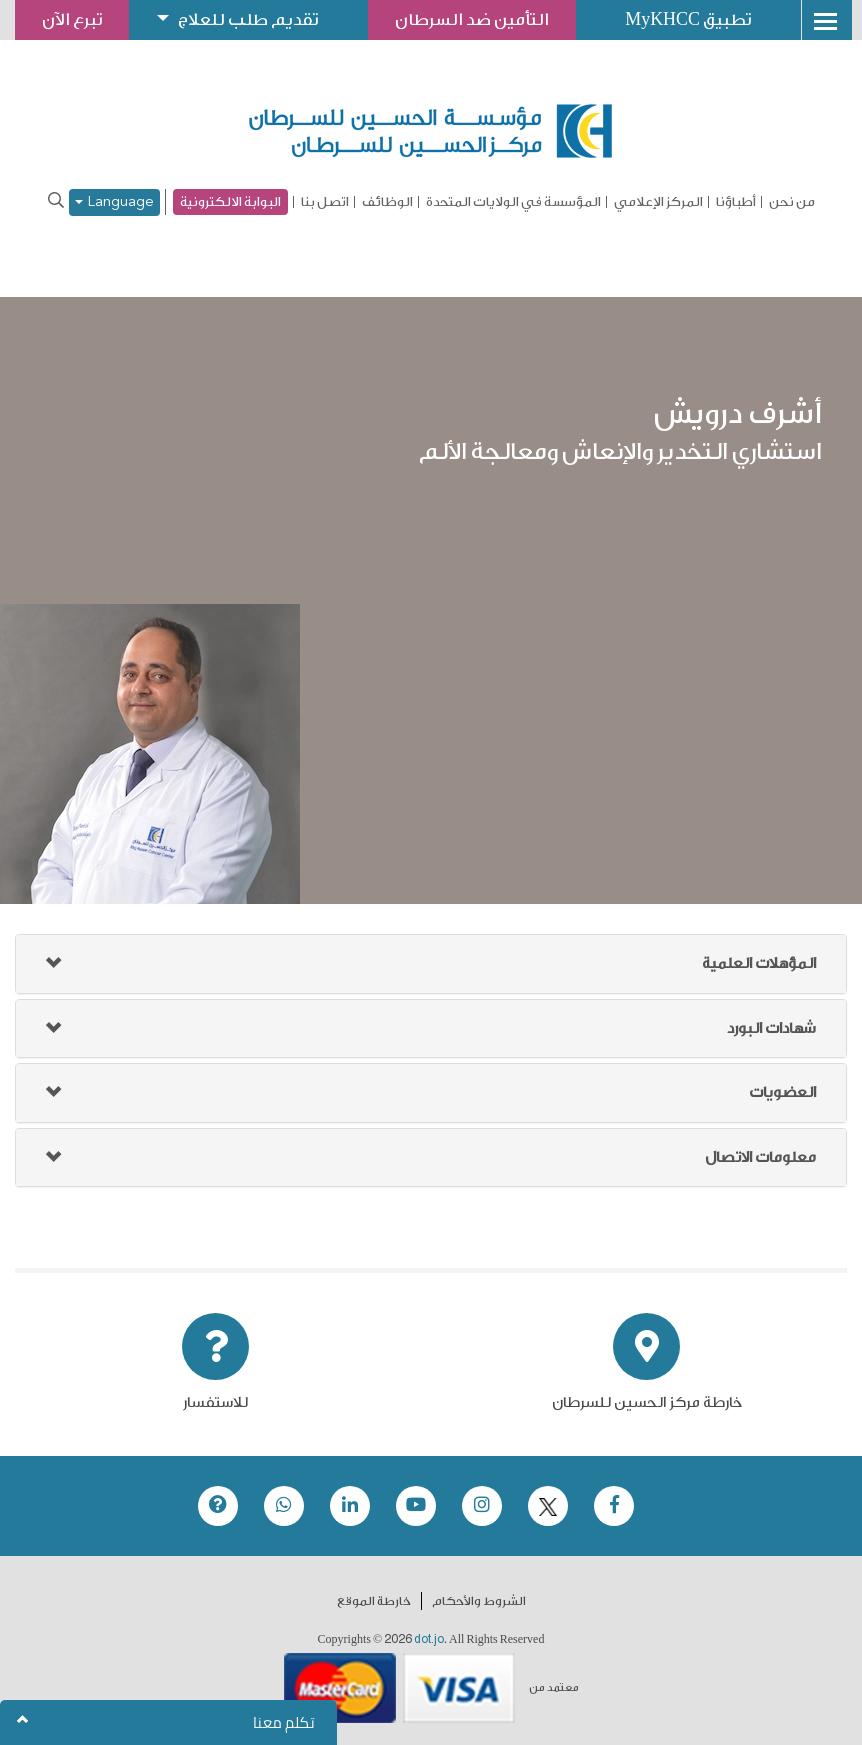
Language (114, 202)
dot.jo (429, 1639)
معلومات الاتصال (760, 1157)
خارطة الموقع (374, 1601)
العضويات (782, 1092)
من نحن (792, 202)
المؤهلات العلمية (759, 963)
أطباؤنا (736, 202)
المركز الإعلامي (658, 202)
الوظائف (387, 202)
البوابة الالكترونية (230, 201)
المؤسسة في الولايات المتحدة (513, 202)
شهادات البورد (771, 1028)
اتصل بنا (325, 202)
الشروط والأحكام (479, 1601)
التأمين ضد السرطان (473, 19)
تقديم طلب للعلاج (249, 19)
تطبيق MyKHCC (690, 19)
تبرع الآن (72, 19)
